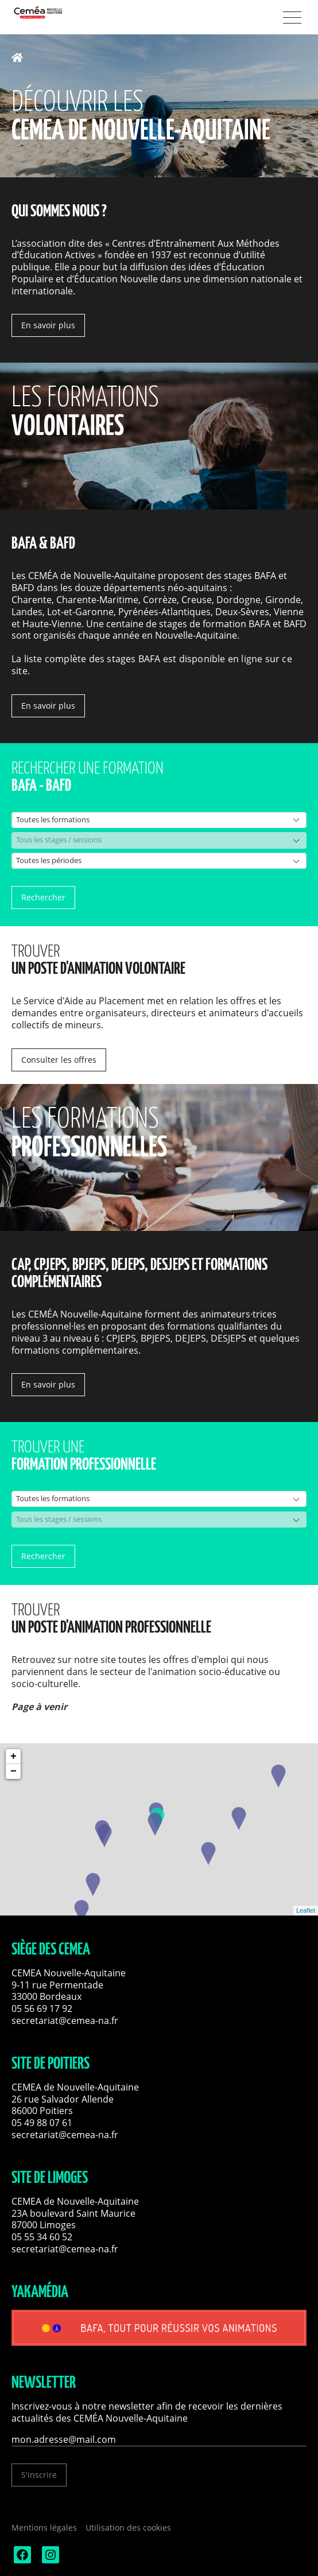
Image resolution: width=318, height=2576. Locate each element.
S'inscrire (39, 2474)
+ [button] (13, 1756)
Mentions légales (44, 2527)
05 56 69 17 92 (41, 2008)
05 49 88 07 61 (41, 2122)
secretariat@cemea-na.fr (64, 2020)
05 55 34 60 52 (41, 2237)
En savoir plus (48, 325)
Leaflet (305, 1910)
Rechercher (43, 897)
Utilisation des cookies (128, 2527)
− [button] (13, 1771)
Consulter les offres (58, 1059)
